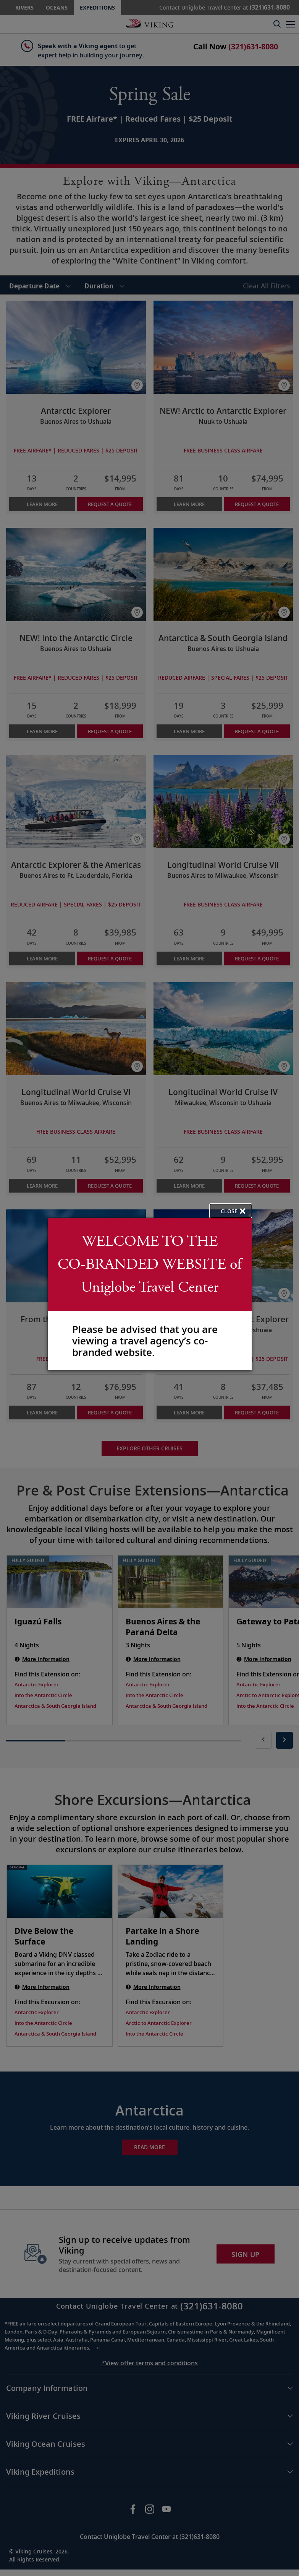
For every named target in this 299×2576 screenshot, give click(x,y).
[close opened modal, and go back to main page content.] (231, 1211)
